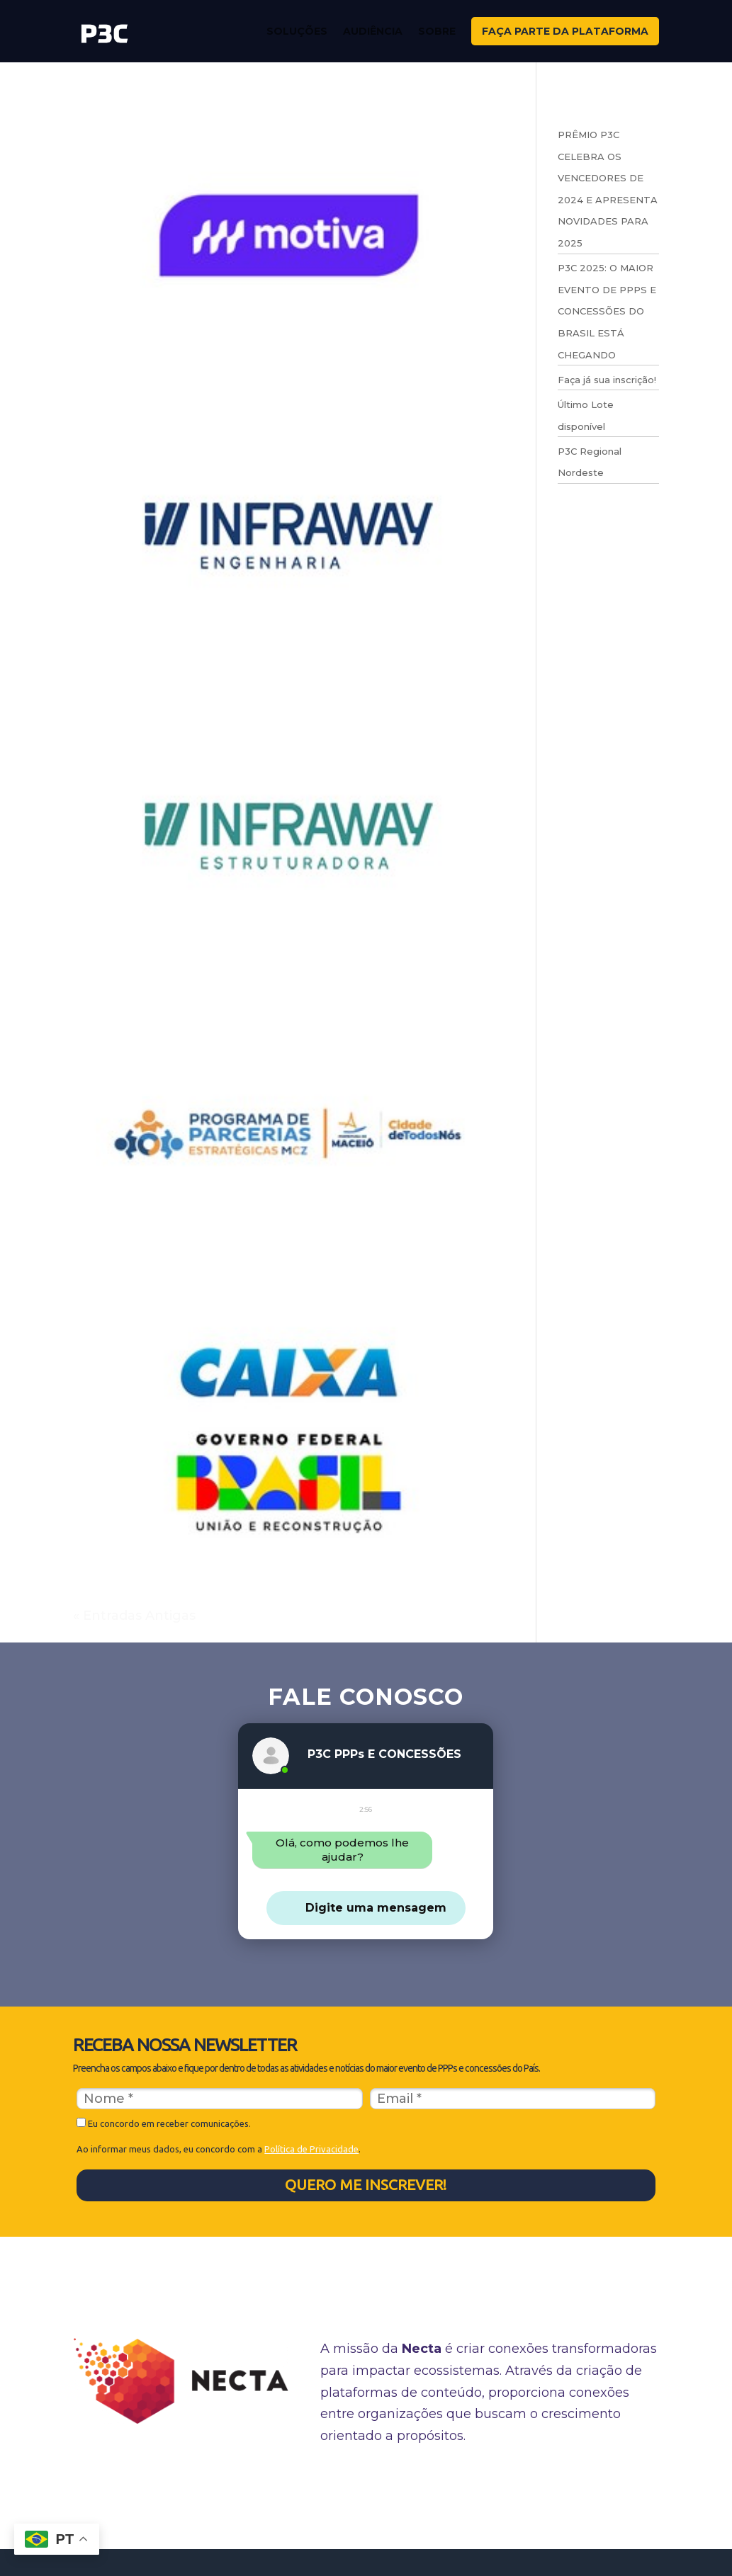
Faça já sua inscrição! (607, 379)
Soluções (296, 31)
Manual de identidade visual (469, 2483)
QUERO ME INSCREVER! (365, 2184)
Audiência (372, 31)
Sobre (437, 31)
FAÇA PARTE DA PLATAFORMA (565, 31)
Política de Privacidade (311, 2149)
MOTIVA (110, 385)
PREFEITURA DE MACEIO (185, 1286)
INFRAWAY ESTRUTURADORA (209, 986)
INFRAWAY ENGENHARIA (187, 685)
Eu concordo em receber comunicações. (164, 2123)
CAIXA (100, 1586)
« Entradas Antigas (134, 1615)
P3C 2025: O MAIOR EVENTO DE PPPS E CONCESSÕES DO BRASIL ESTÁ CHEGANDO (607, 311)
